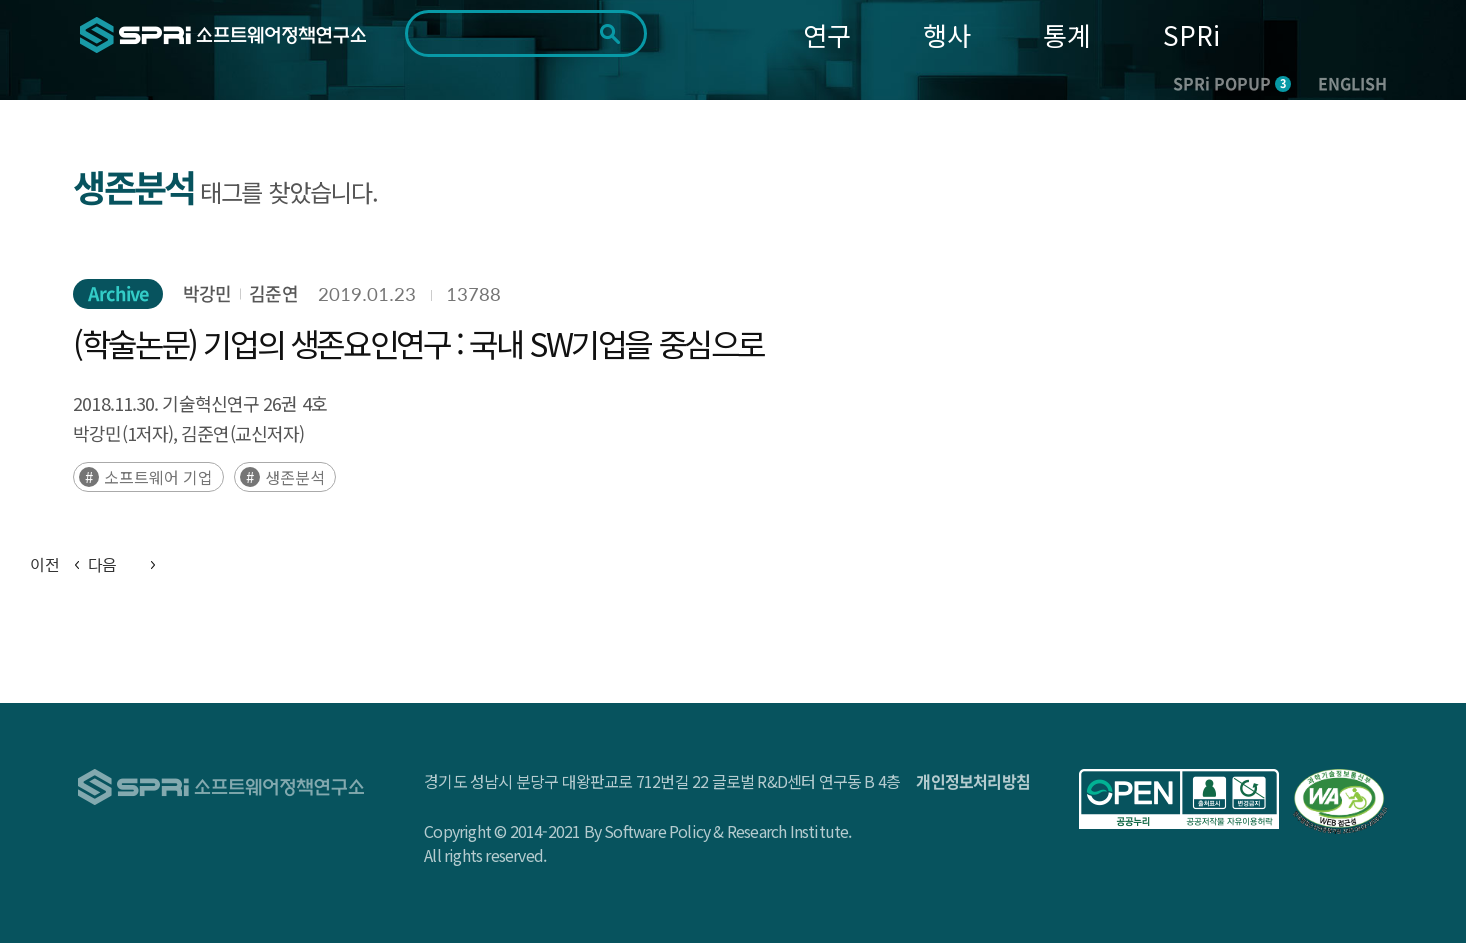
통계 (1067, 34)
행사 (947, 34)
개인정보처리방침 (973, 781)
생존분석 (295, 477)
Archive (118, 293)
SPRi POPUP (1232, 83)
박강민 (207, 293)
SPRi (1191, 34)
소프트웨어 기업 (158, 477)
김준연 (273, 293)
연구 (827, 34)
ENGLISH (1352, 83)
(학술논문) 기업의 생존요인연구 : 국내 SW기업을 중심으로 (418, 343)
